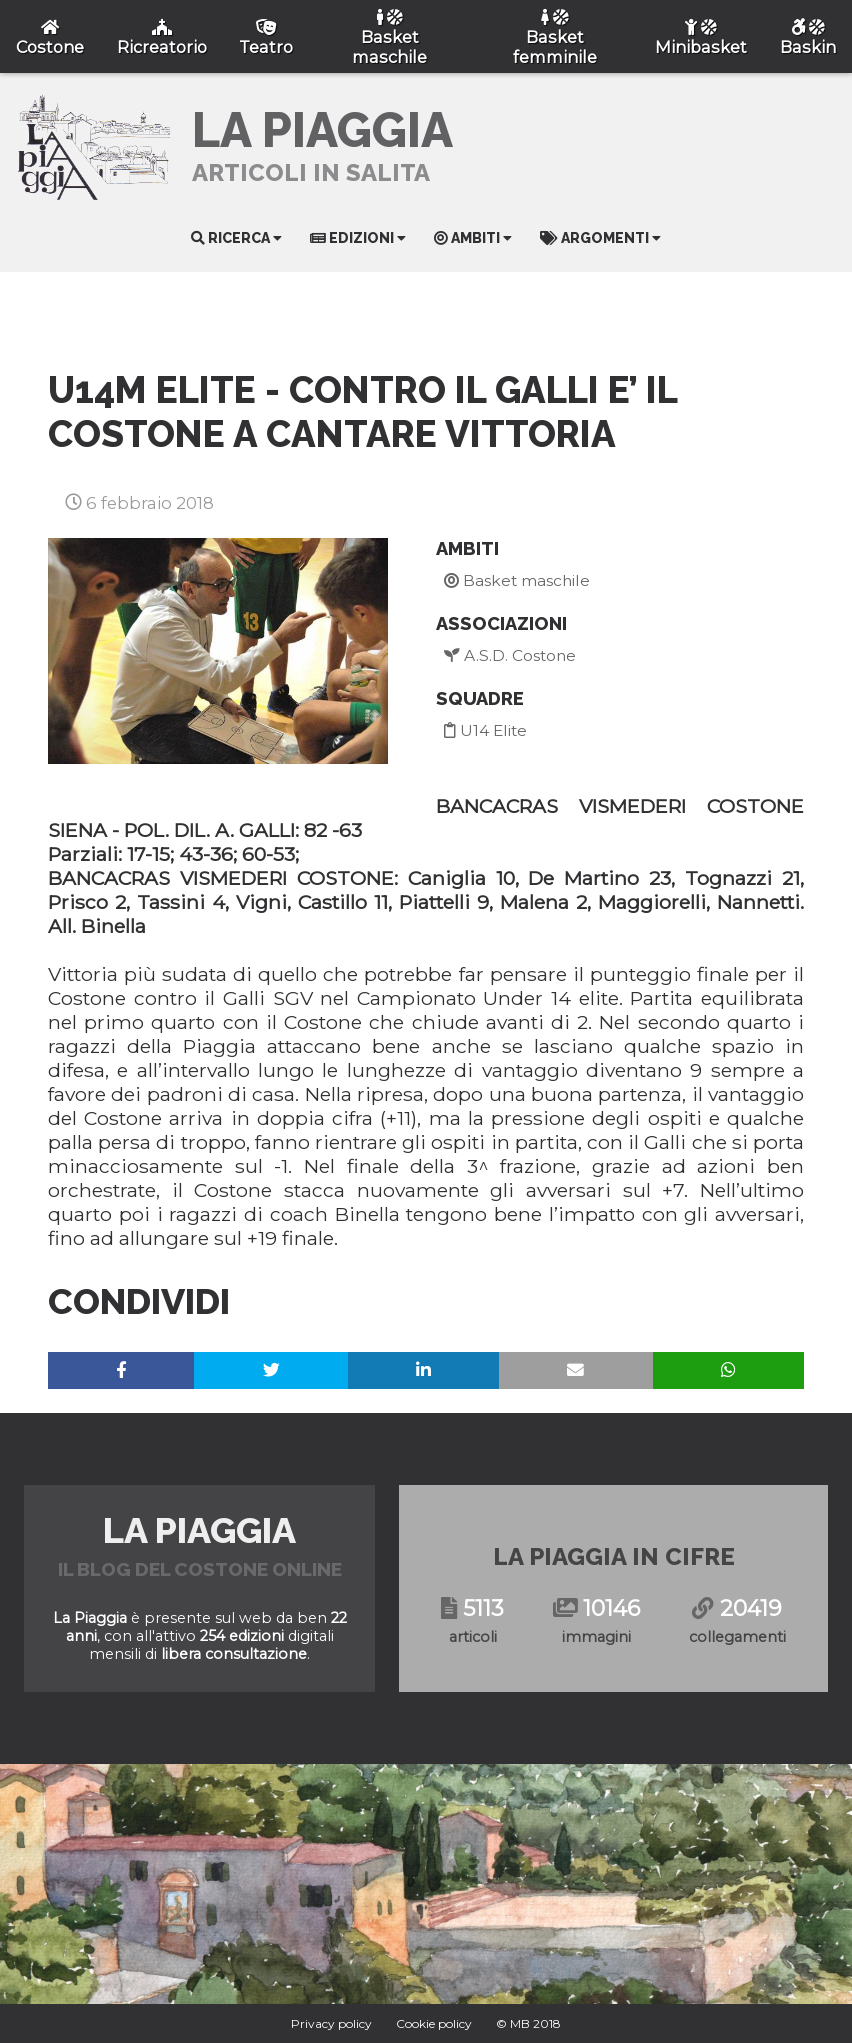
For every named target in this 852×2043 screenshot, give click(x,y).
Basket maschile (517, 580)
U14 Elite (485, 730)
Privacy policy (331, 2023)
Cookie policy (434, 2023)
